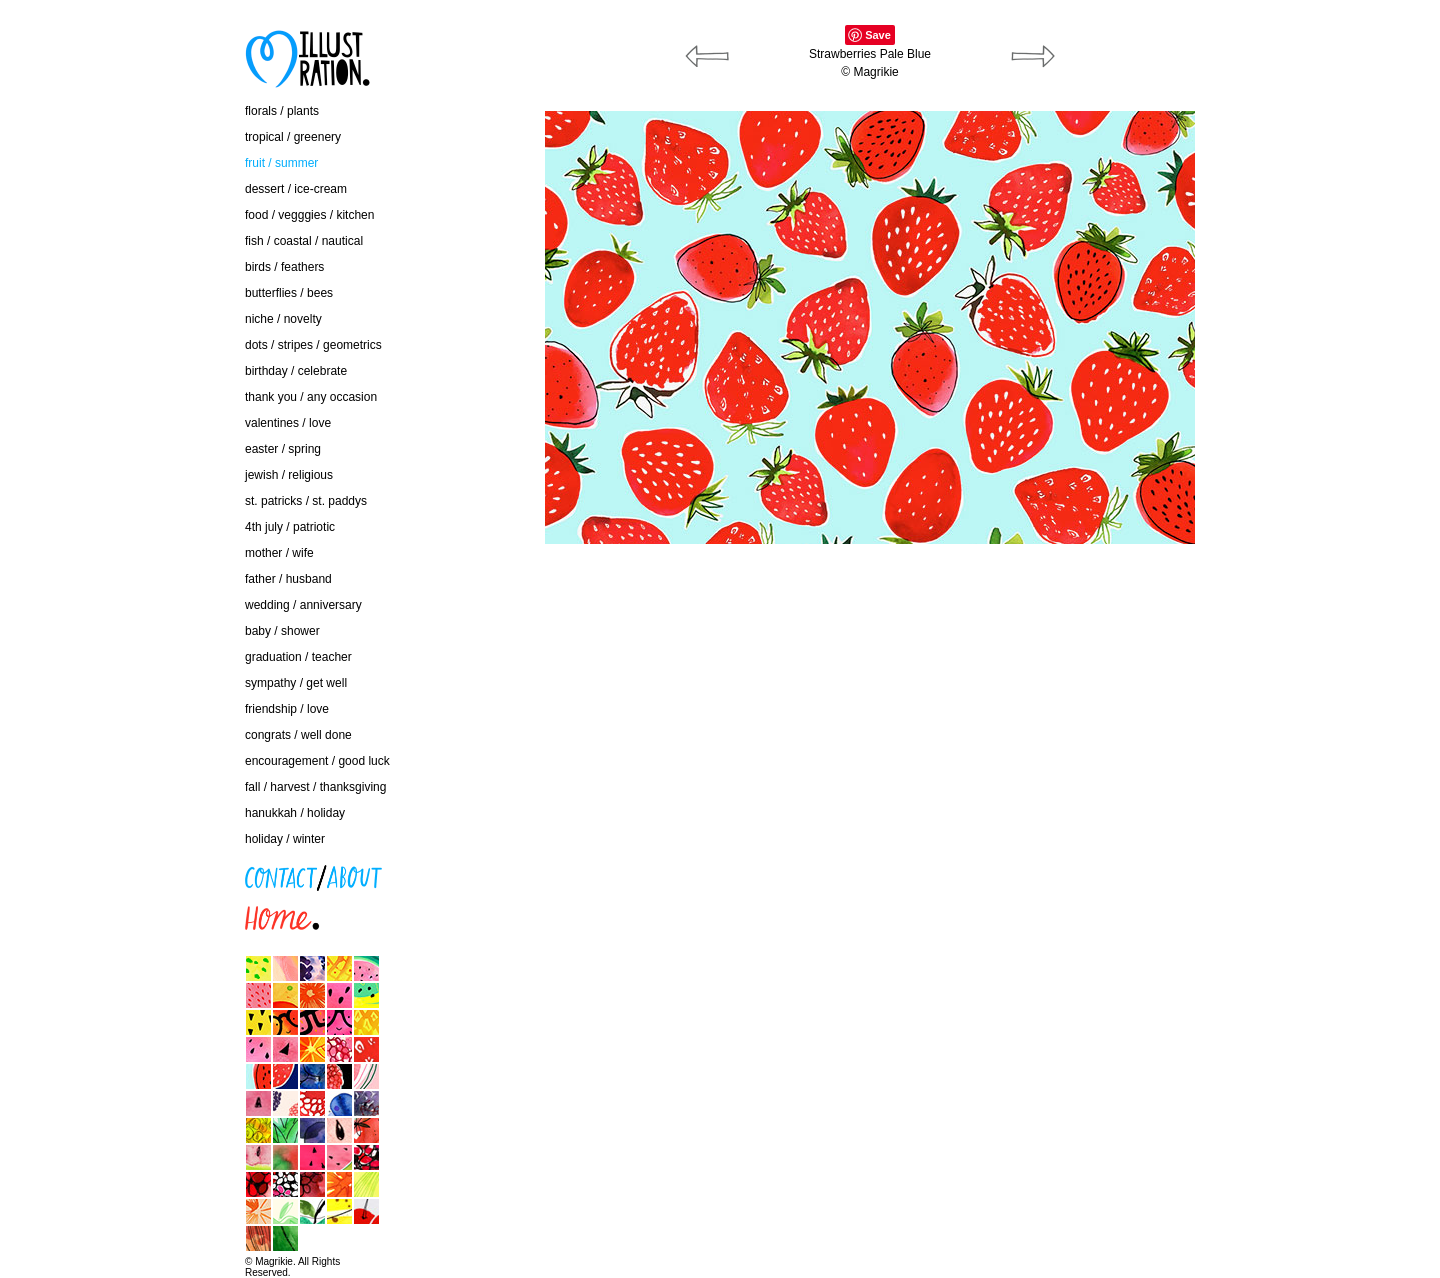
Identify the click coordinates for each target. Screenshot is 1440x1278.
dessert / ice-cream (296, 189)
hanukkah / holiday (295, 813)
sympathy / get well (296, 683)
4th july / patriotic (290, 527)
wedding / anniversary (303, 605)
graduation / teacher (298, 657)
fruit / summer (281, 163)
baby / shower (282, 631)
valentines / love (288, 423)
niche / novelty (283, 319)
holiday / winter (285, 839)
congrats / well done (298, 735)
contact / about (144, 872)
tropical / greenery (293, 137)
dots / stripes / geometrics (313, 345)
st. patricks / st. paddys (306, 501)
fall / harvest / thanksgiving (315, 787)
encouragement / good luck (317, 761)
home (120, 913)
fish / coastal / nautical (304, 241)
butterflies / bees (289, 293)
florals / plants (282, 111)
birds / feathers (284, 267)
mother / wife (279, 553)
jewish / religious (289, 475)
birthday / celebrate (296, 371)
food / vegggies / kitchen (309, 215)
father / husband (288, 579)
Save (878, 35)
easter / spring (283, 449)
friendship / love (287, 709)
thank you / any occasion (311, 397)
